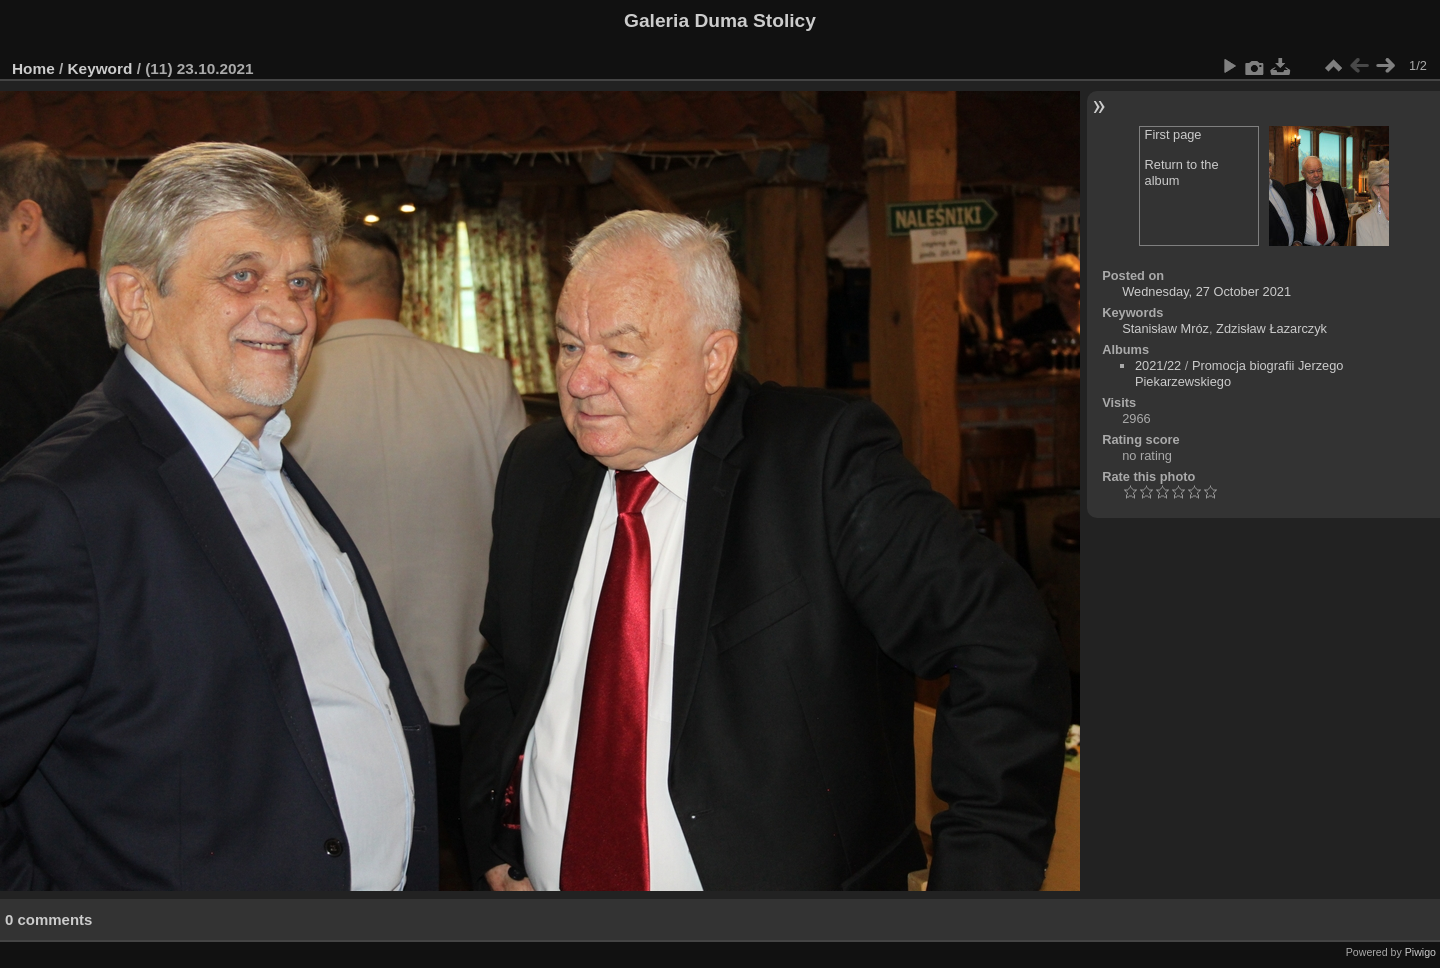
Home (33, 68)
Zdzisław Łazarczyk (1271, 328)
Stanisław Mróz (1165, 328)
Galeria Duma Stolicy (720, 20)
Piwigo (1420, 952)
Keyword (100, 68)
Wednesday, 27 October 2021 (1206, 291)
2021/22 (1158, 365)
